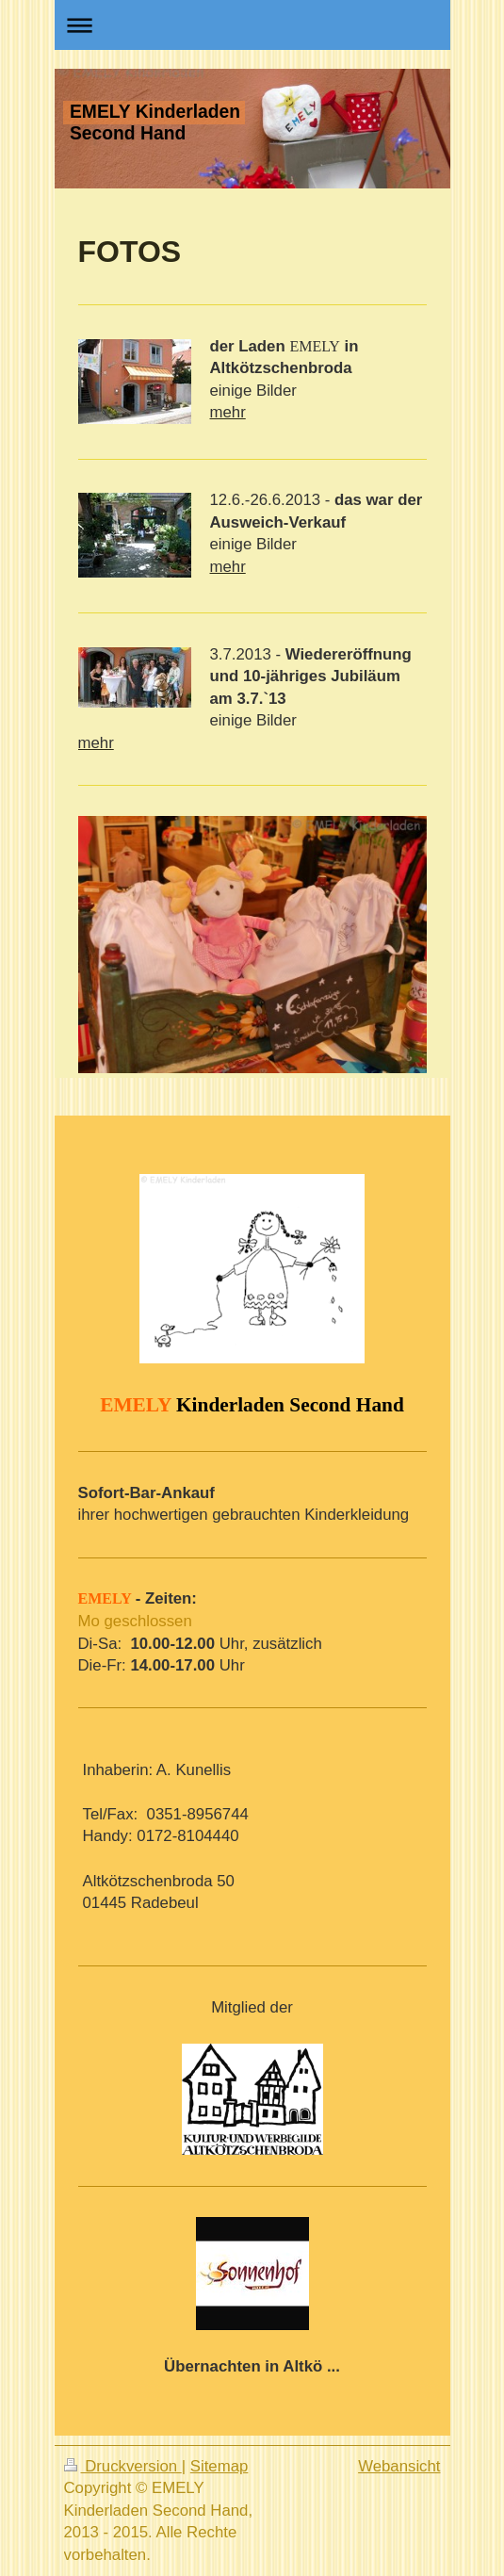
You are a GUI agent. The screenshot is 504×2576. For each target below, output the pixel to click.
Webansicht (399, 2466)
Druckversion (123, 2466)
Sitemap (219, 2466)
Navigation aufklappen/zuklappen (252, 25)
